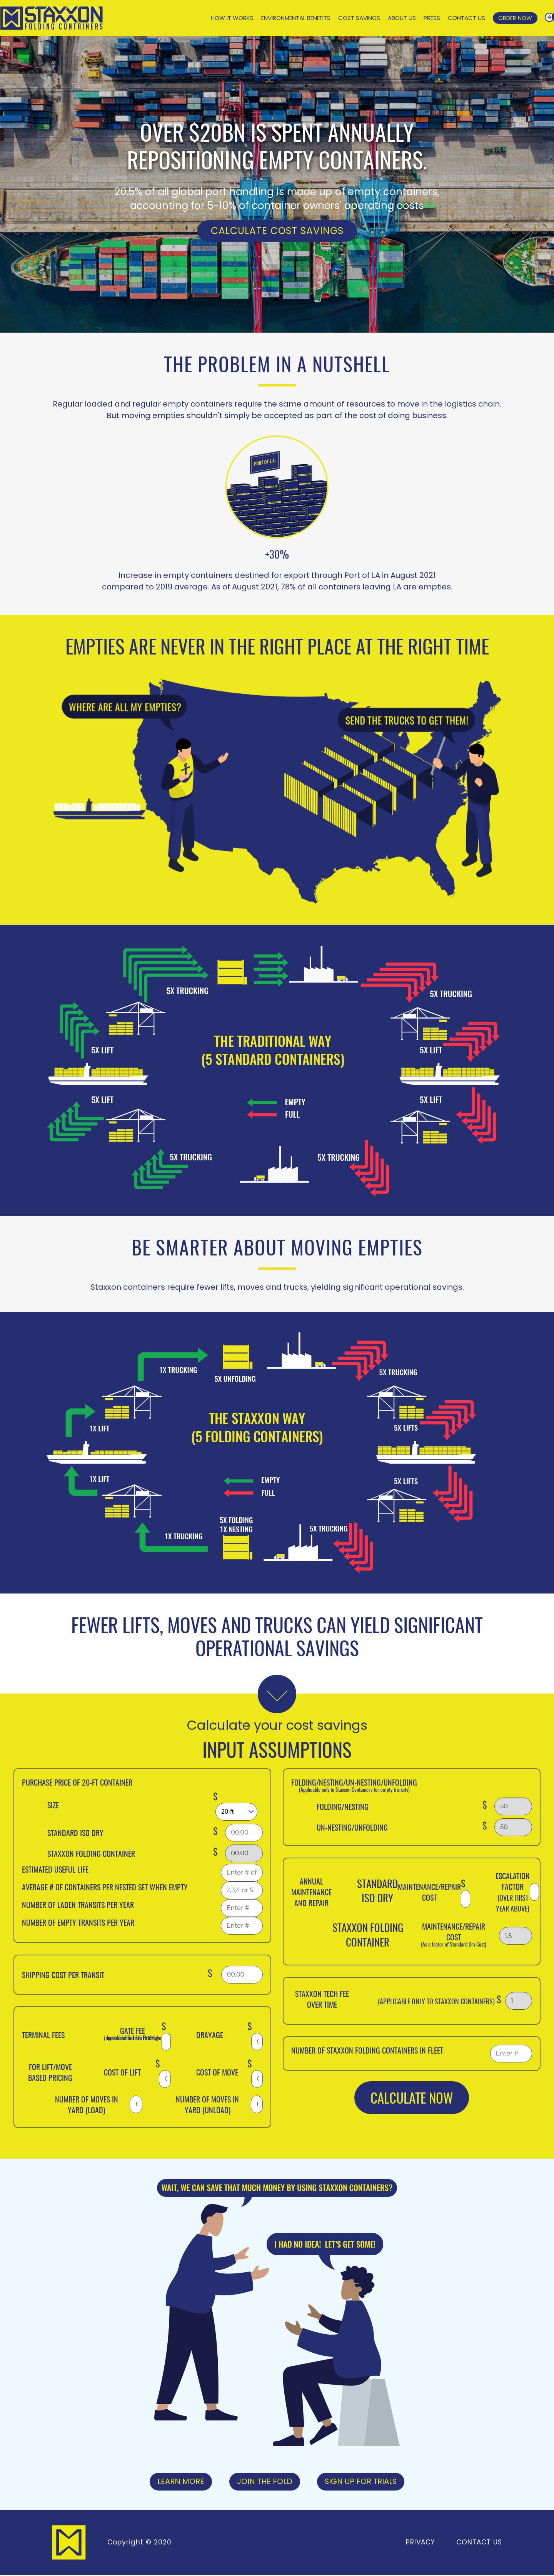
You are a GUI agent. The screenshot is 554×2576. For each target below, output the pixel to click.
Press (432, 18)
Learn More (180, 2482)
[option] (277, 184)
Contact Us (466, 18)
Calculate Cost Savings (277, 231)
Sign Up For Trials (360, 2482)
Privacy (420, 2543)
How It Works (232, 18)
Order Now (515, 18)
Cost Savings (359, 18)
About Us (402, 18)
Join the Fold (264, 2482)
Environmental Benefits (295, 18)
